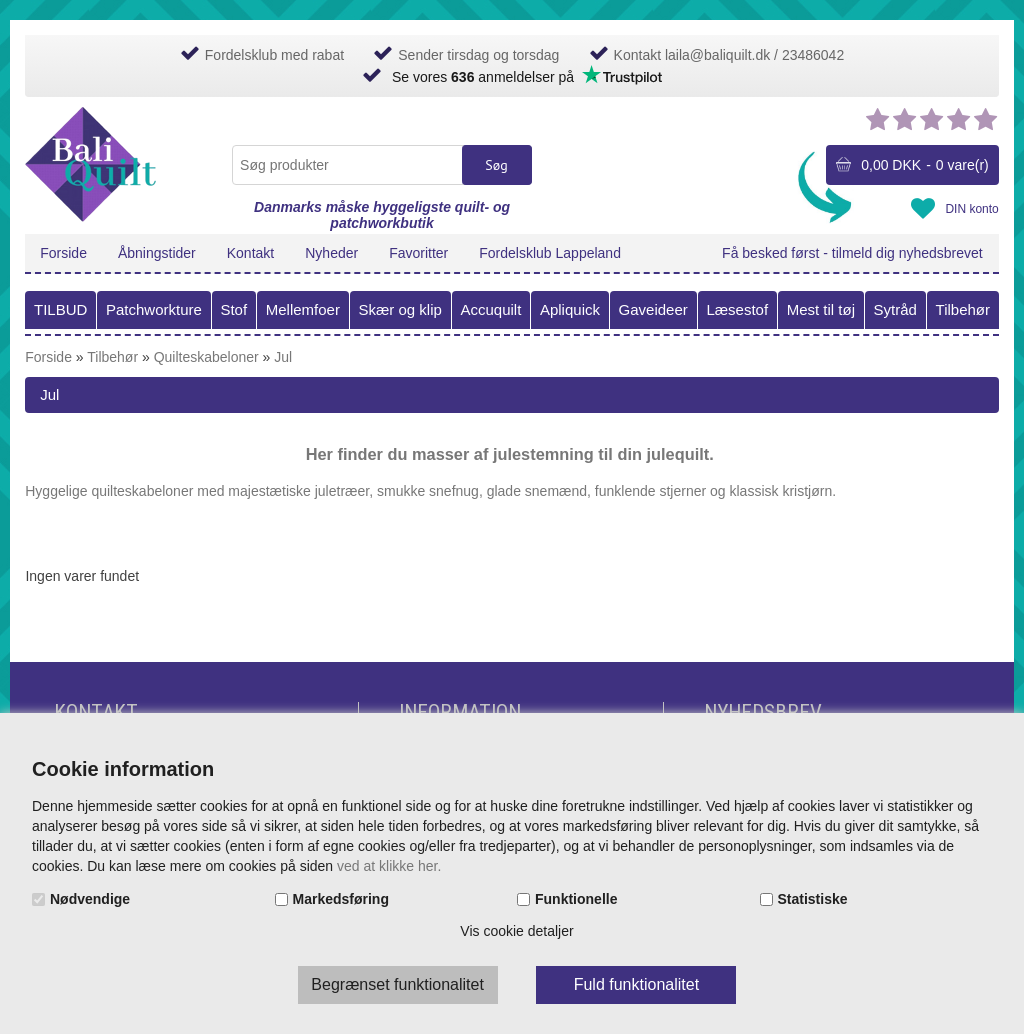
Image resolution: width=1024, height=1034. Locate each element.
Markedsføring (341, 899)
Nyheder (331, 253)
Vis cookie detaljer (516, 931)
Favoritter (418, 253)
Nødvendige (90, 899)
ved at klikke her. (389, 866)
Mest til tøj (821, 309)
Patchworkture (154, 309)
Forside (63, 253)
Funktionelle (576, 899)
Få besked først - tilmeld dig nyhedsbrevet (852, 253)
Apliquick (570, 309)
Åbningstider (157, 253)
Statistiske (813, 899)
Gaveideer (653, 309)
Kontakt (250, 253)
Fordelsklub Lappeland (550, 253)
